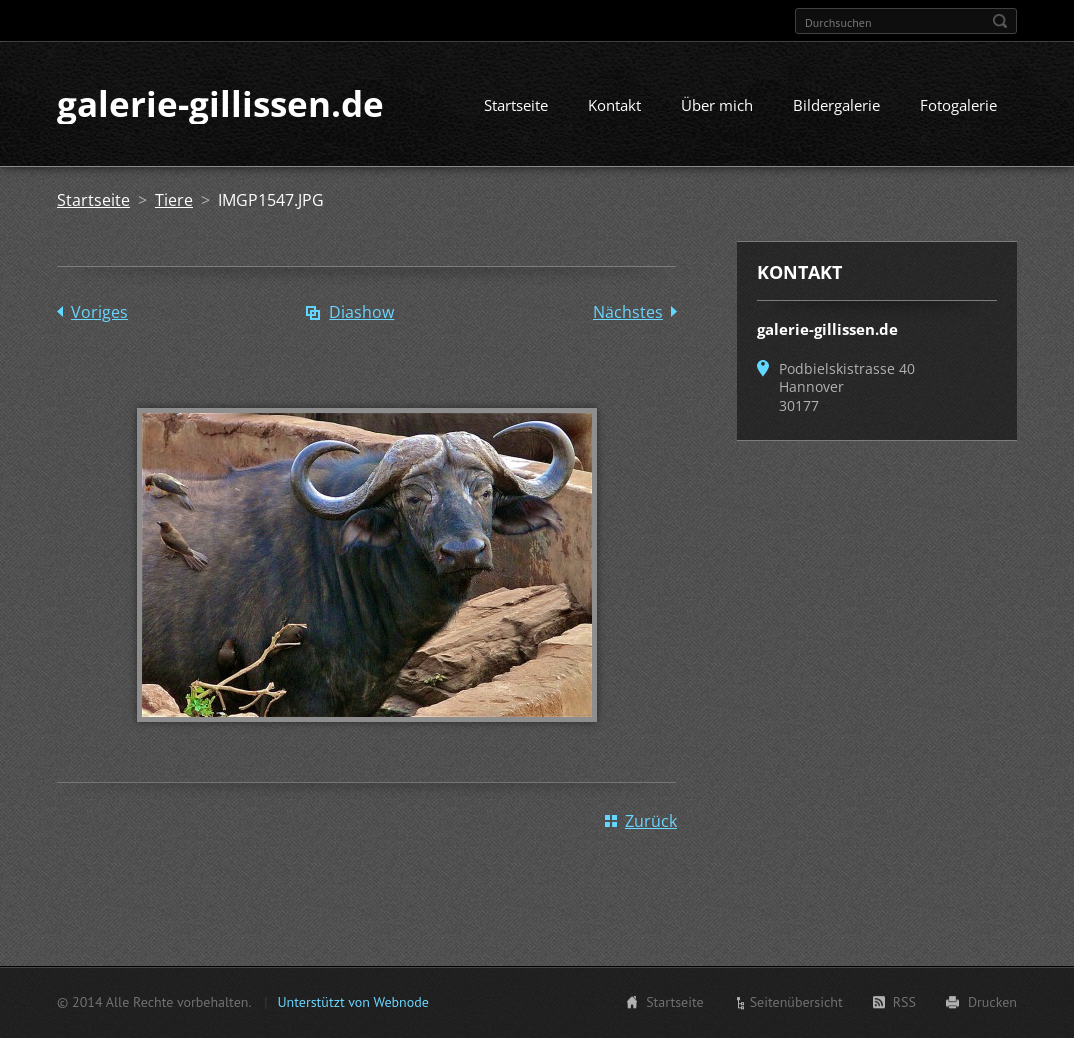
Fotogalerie (958, 107)
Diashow (361, 314)
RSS (904, 1002)
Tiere (174, 202)
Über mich (717, 107)
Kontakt (614, 107)
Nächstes (628, 314)
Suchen (1000, 21)
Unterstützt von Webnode (352, 1002)
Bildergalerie (836, 107)
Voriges (99, 314)
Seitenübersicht (796, 1002)
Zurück (651, 823)
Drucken (992, 1002)
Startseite (516, 107)
